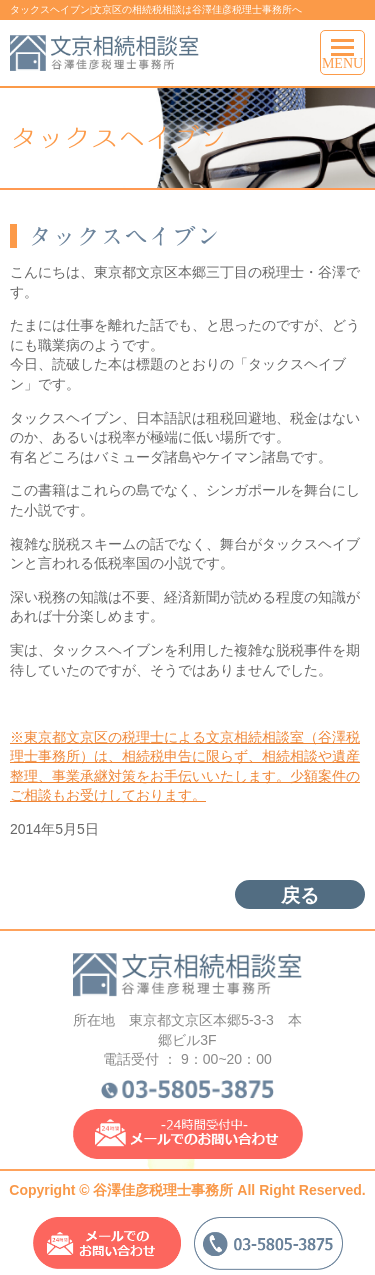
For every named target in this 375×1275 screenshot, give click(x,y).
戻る (300, 895)
